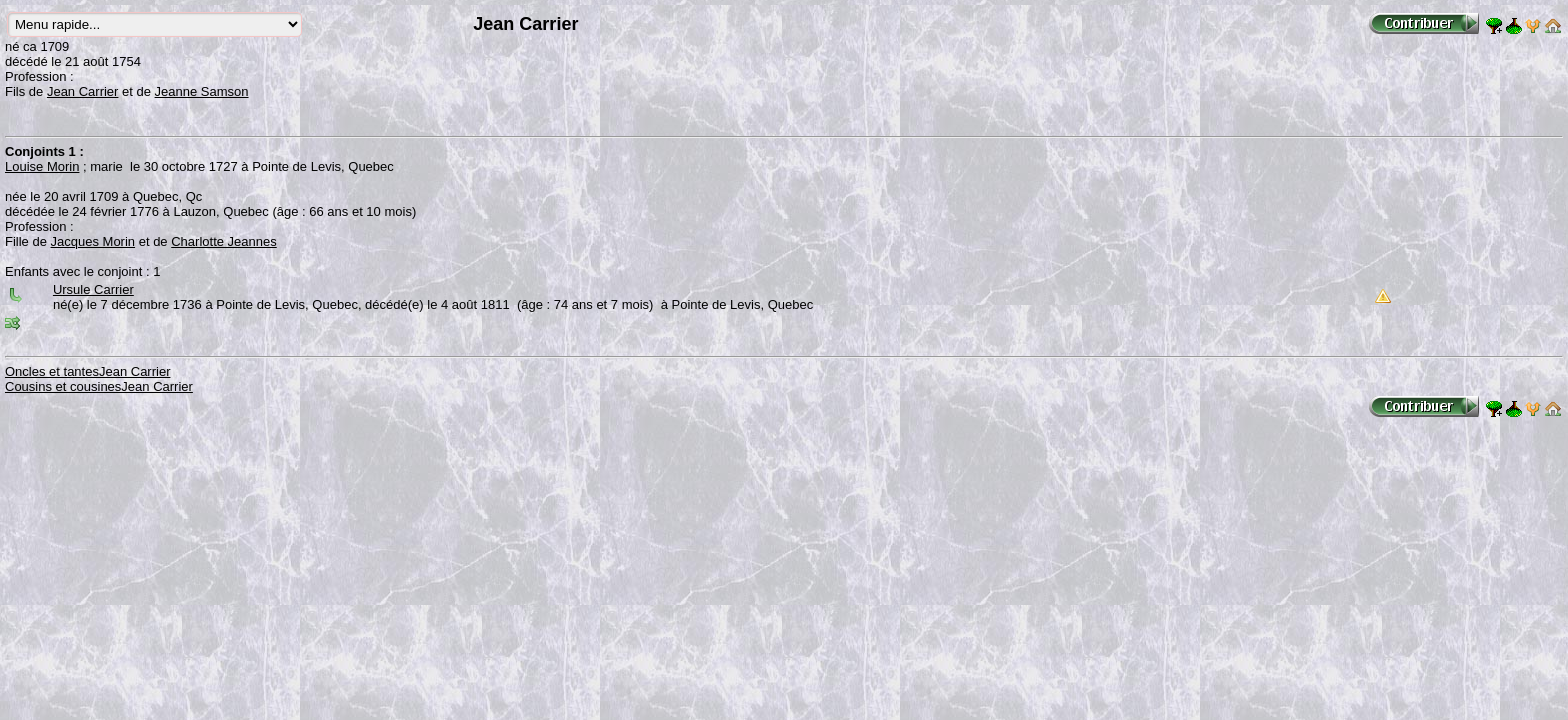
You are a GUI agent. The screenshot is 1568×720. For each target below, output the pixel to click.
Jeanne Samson (202, 91)
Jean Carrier (83, 91)
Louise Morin (42, 166)
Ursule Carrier (93, 289)
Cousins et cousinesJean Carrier (99, 386)
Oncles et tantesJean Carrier (87, 371)
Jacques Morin (93, 241)
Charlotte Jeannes (224, 241)
